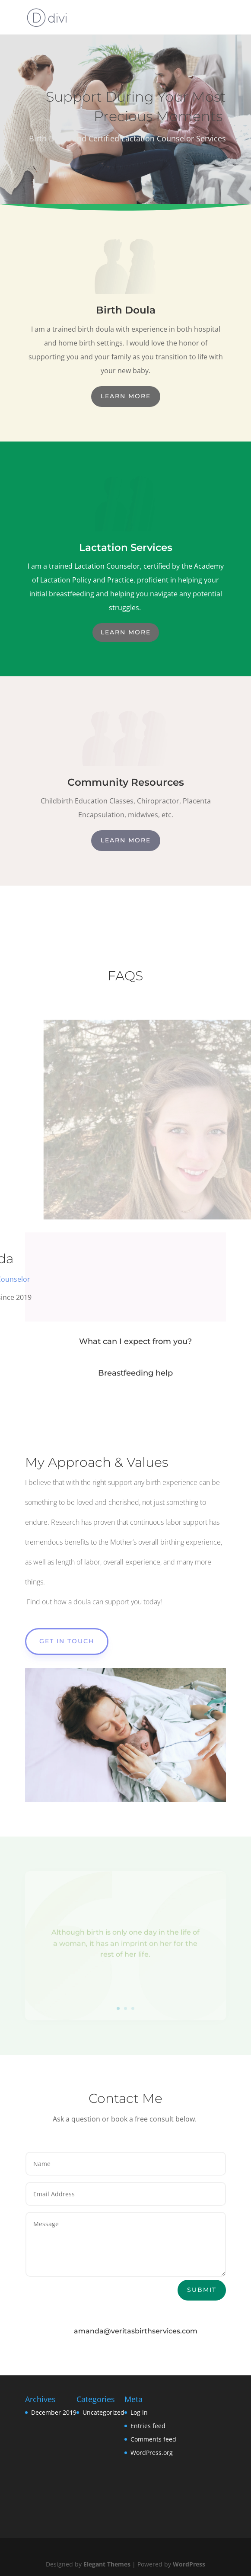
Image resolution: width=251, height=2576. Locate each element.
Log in (139, 2412)
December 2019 (53, 2412)
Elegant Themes (106, 2564)
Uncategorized (103, 2412)
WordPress (189, 2564)
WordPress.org (151, 2452)
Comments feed (153, 2439)
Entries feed (147, 2426)
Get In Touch (66, 1641)
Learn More (126, 396)
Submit (201, 2290)
